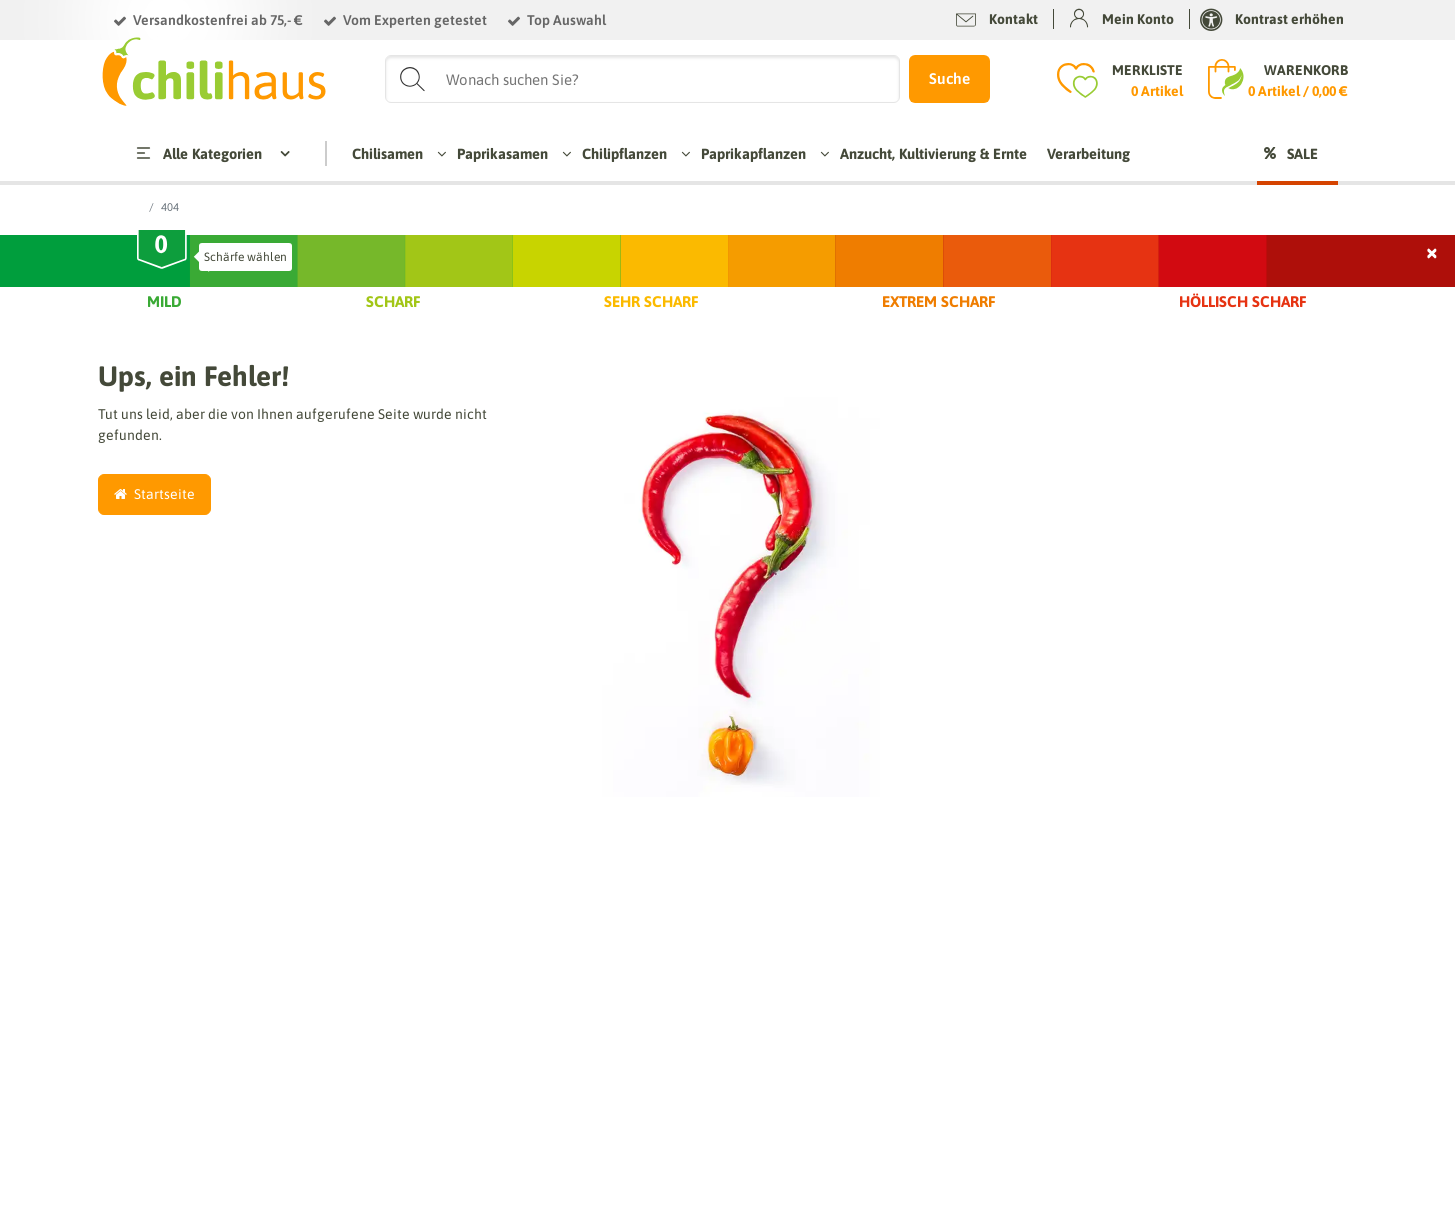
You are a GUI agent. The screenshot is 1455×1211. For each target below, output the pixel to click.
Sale (1302, 153)
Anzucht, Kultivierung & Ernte (933, 153)
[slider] (162, 252)
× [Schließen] (1433, 250)
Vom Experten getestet (415, 20)
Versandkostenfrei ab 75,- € (218, 20)
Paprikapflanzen (760, 153)
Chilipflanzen (631, 153)
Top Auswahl (566, 20)
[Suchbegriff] (642, 79)
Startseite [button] (154, 494)
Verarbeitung (1088, 153)
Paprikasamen (509, 153)
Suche (949, 78)
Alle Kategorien (197, 153)
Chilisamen (394, 153)
